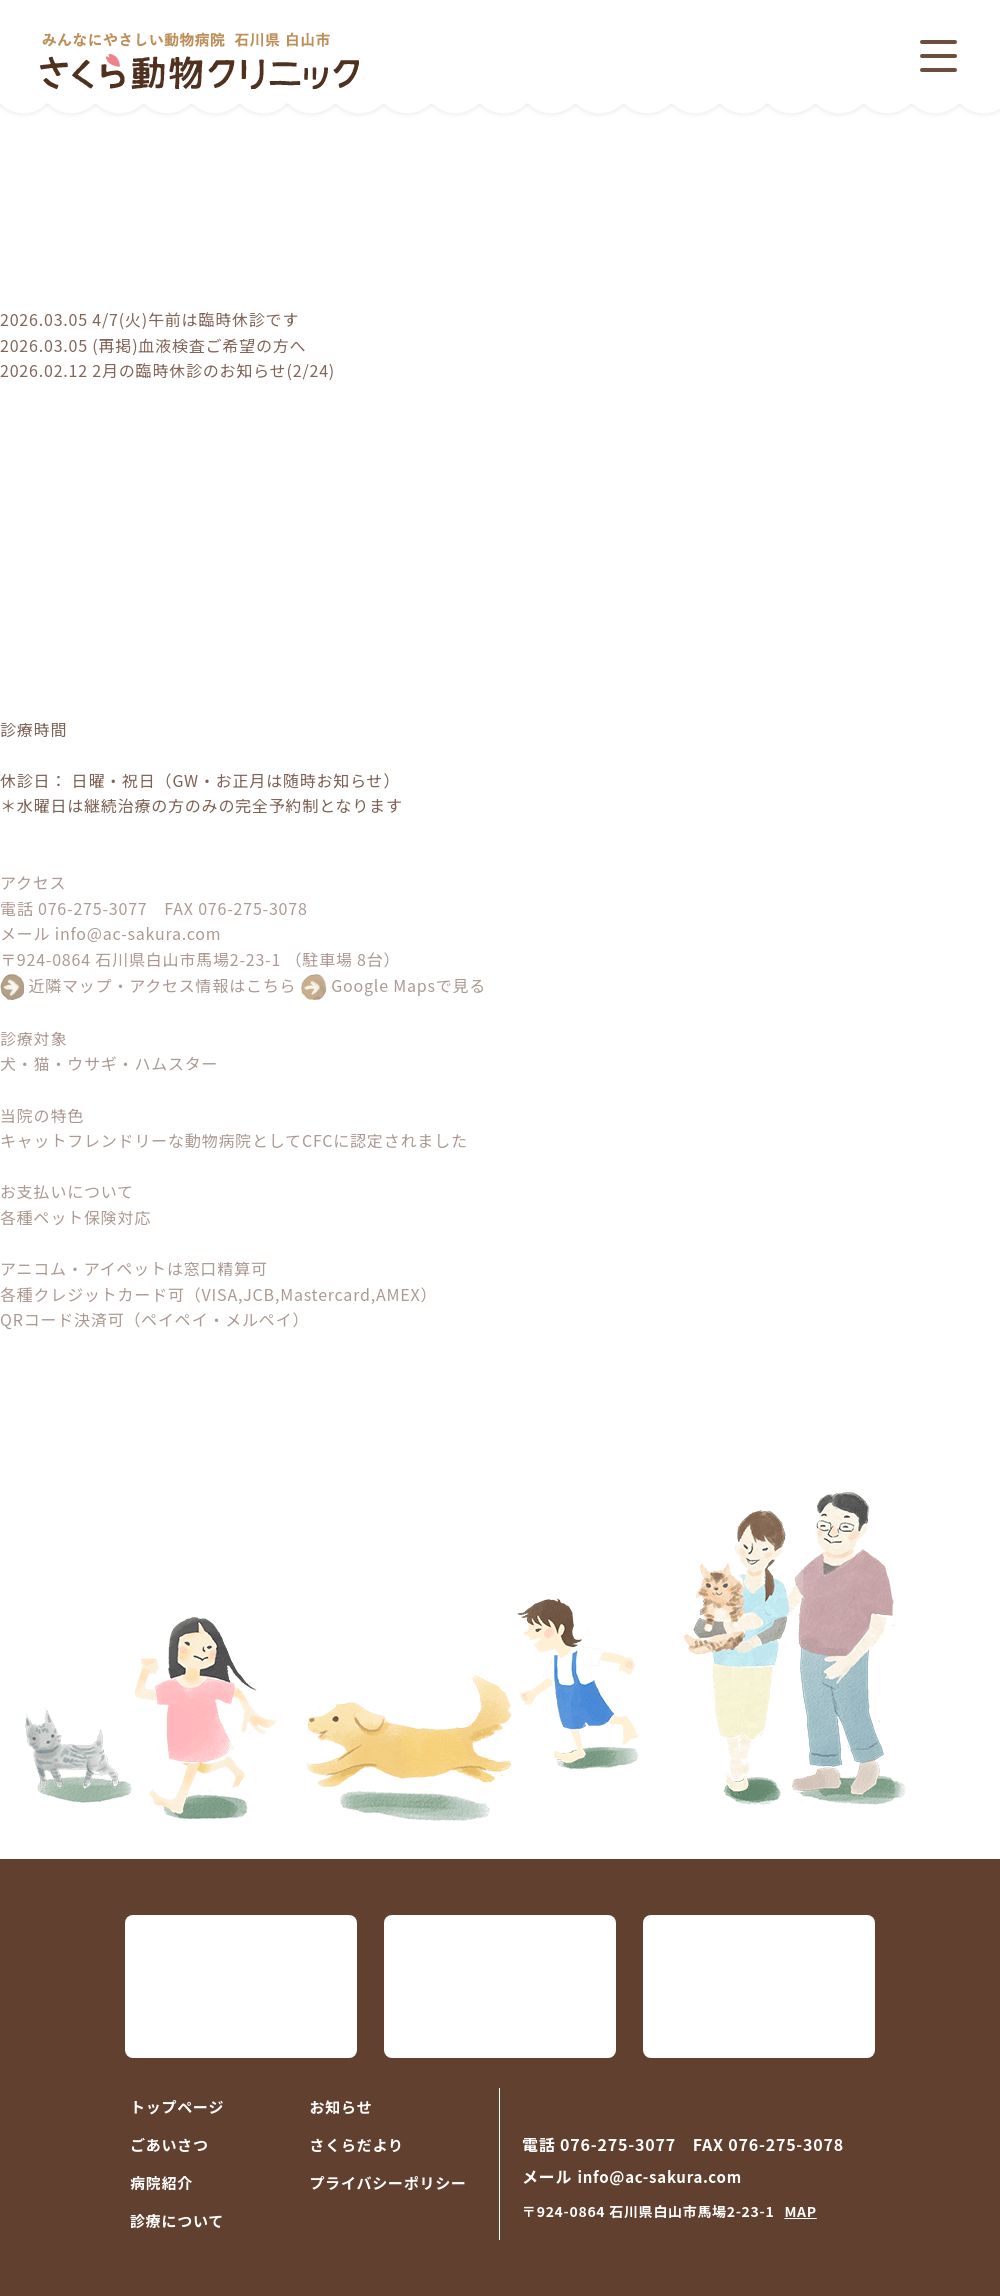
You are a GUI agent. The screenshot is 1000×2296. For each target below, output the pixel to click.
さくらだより (357, 2144)
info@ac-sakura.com (138, 933)
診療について (177, 2220)
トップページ (177, 2106)
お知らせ (341, 2106)
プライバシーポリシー (388, 2182)
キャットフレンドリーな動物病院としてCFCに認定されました (234, 1140)
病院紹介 (161, 2182)
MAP (800, 2211)
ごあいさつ (169, 2144)
